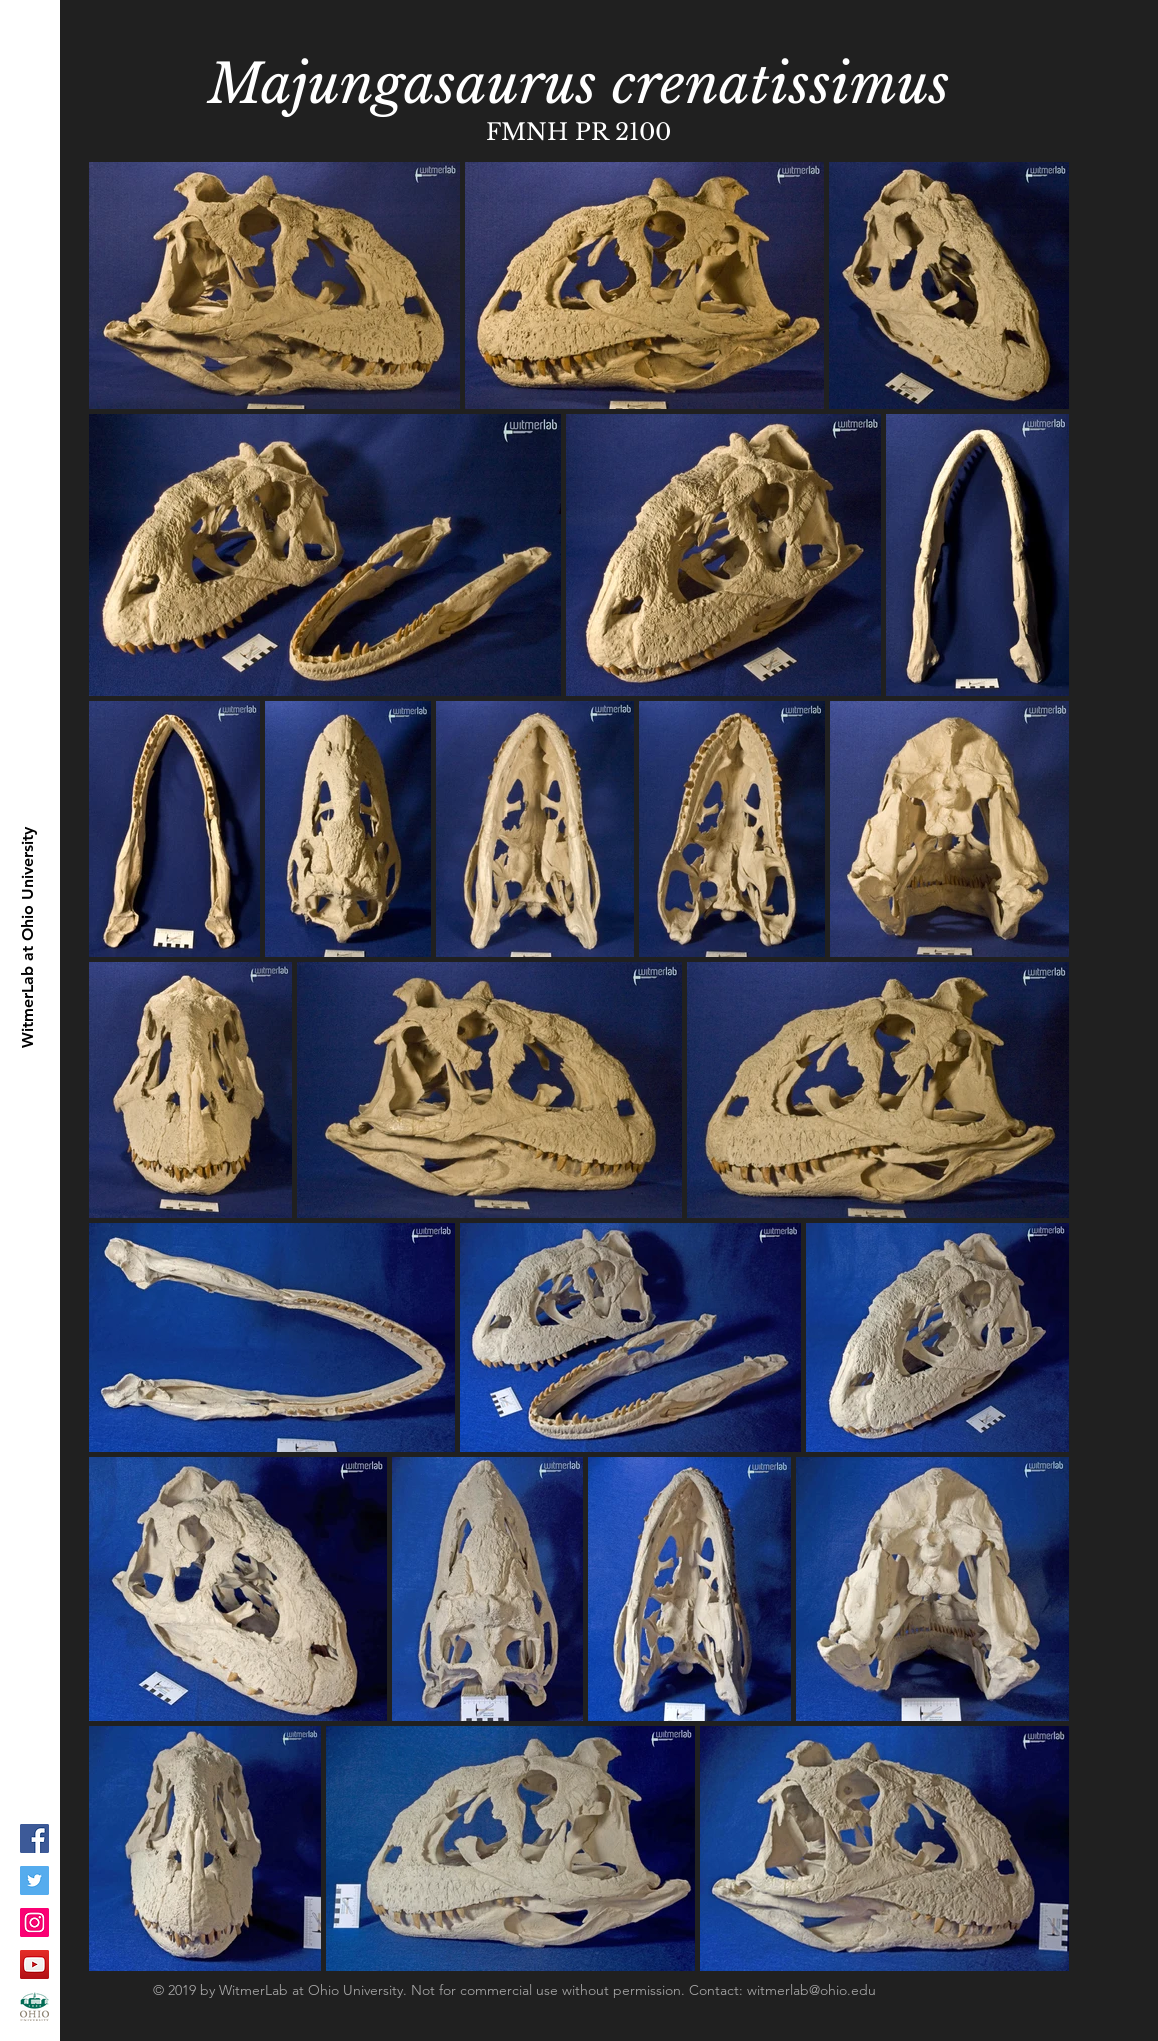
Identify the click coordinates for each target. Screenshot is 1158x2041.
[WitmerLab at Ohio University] (28, 937)
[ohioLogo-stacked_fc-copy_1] (34, 2006)
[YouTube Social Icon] (34, 1964)
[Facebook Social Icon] (34, 1838)
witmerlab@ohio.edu (811, 1990)
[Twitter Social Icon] (34, 1880)
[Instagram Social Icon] (34, 1922)
